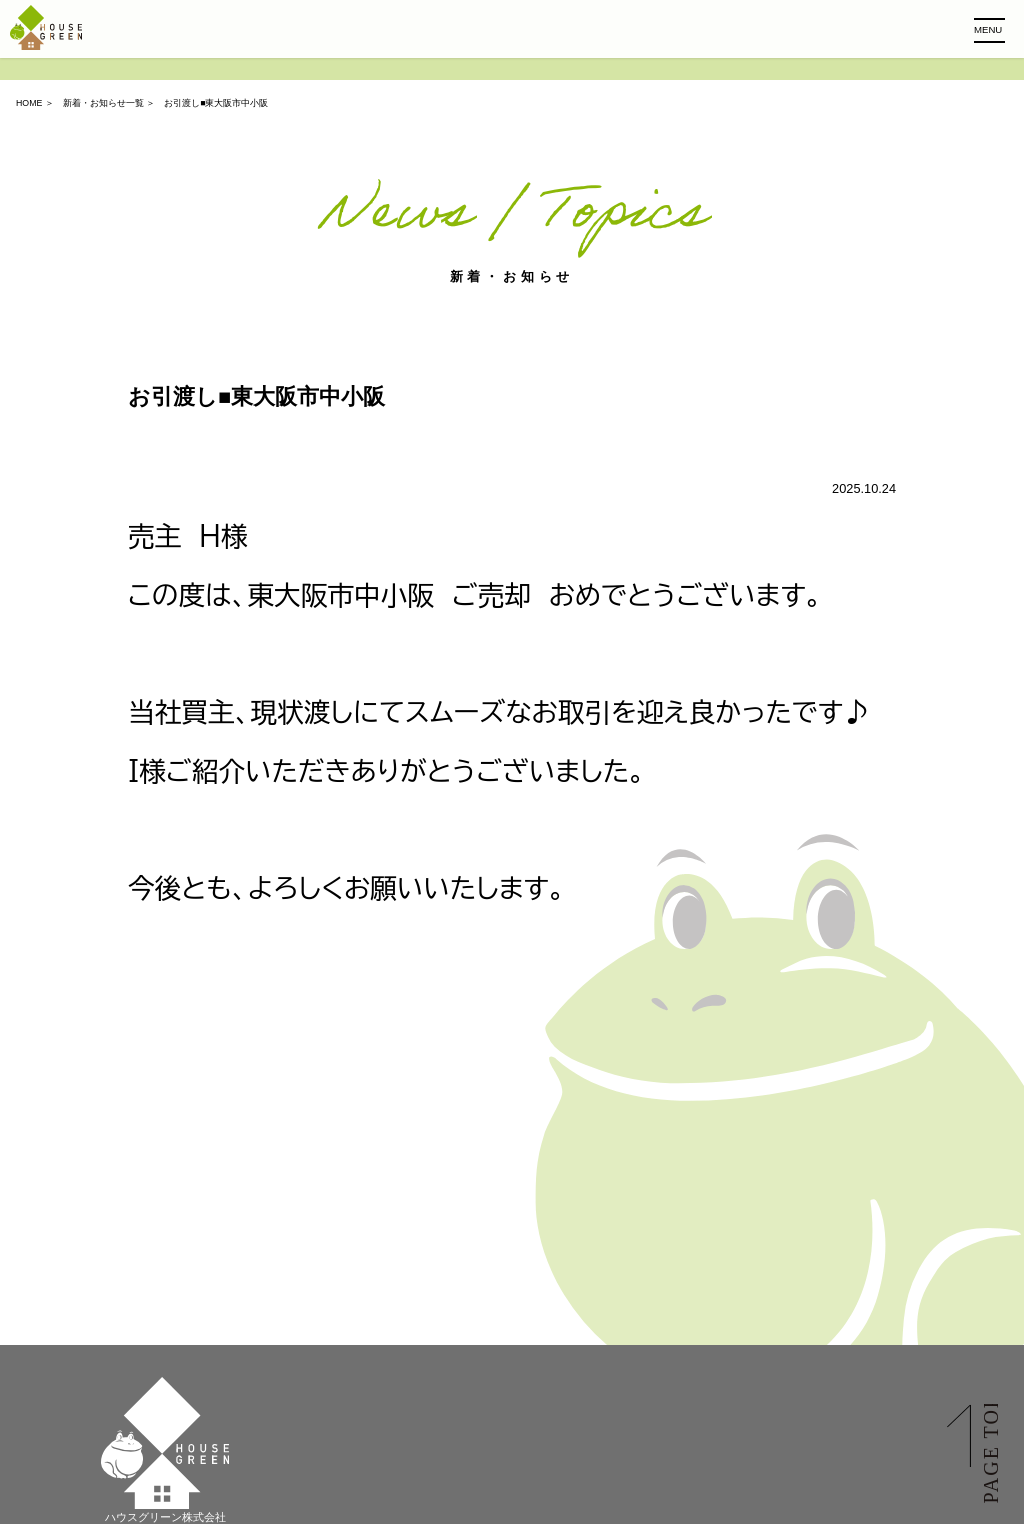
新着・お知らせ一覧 (103, 103)
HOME (29, 103)
